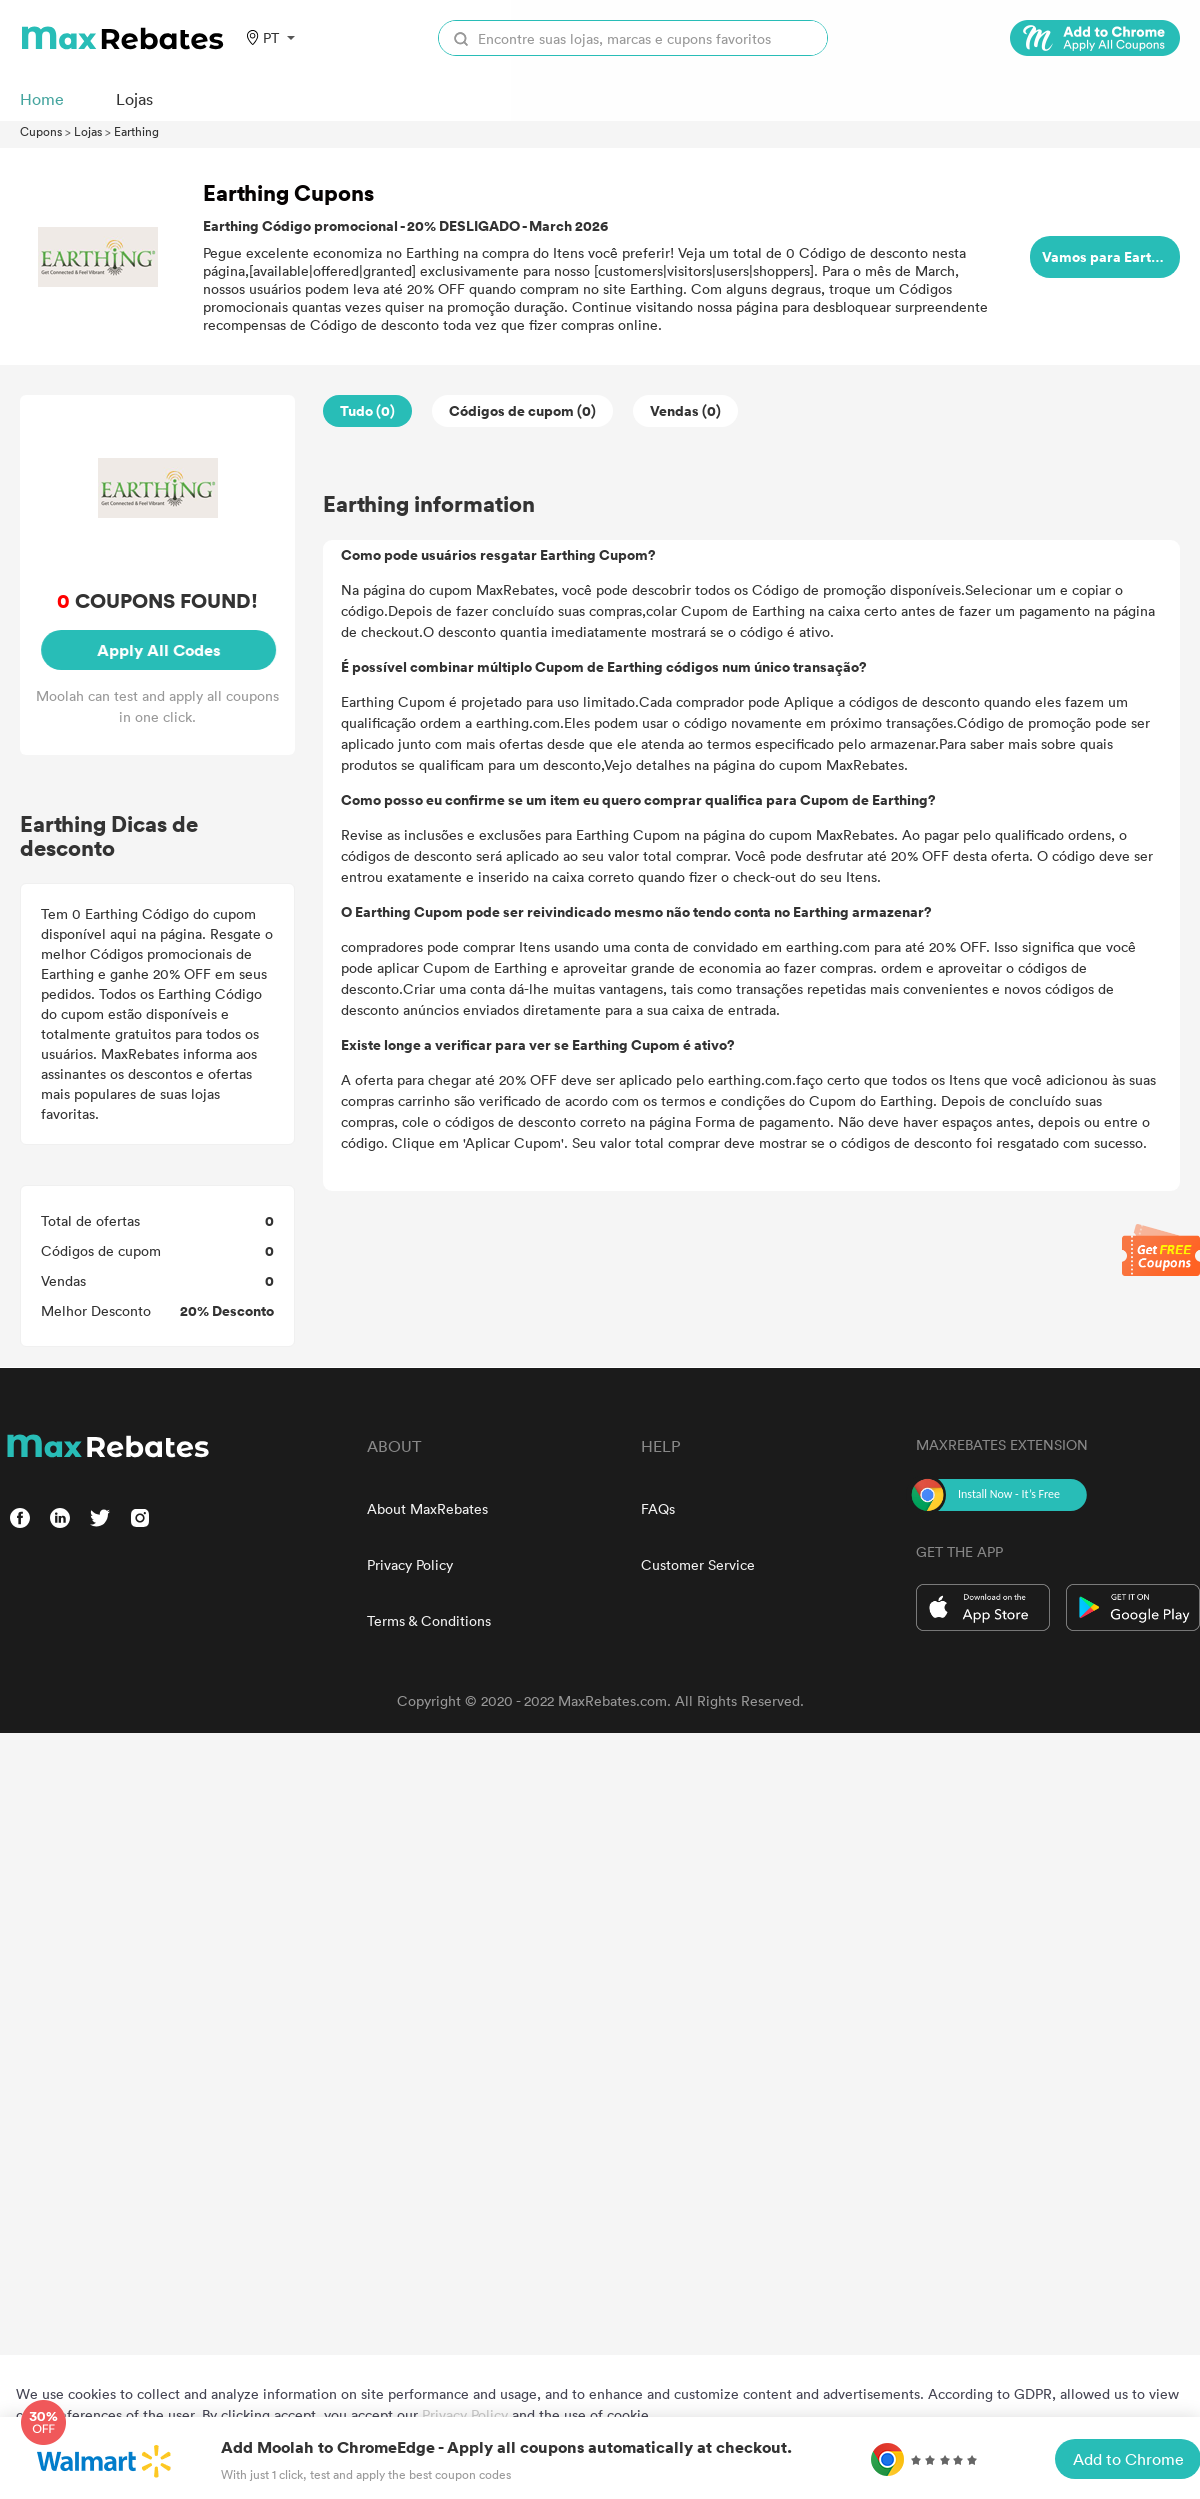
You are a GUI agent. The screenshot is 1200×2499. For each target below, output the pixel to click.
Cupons (41, 131)
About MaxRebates (427, 1508)
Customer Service (698, 1564)
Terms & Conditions (429, 1620)
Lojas (88, 131)
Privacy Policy (410, 1564)
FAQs (658, 1508)
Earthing (136, 131)
